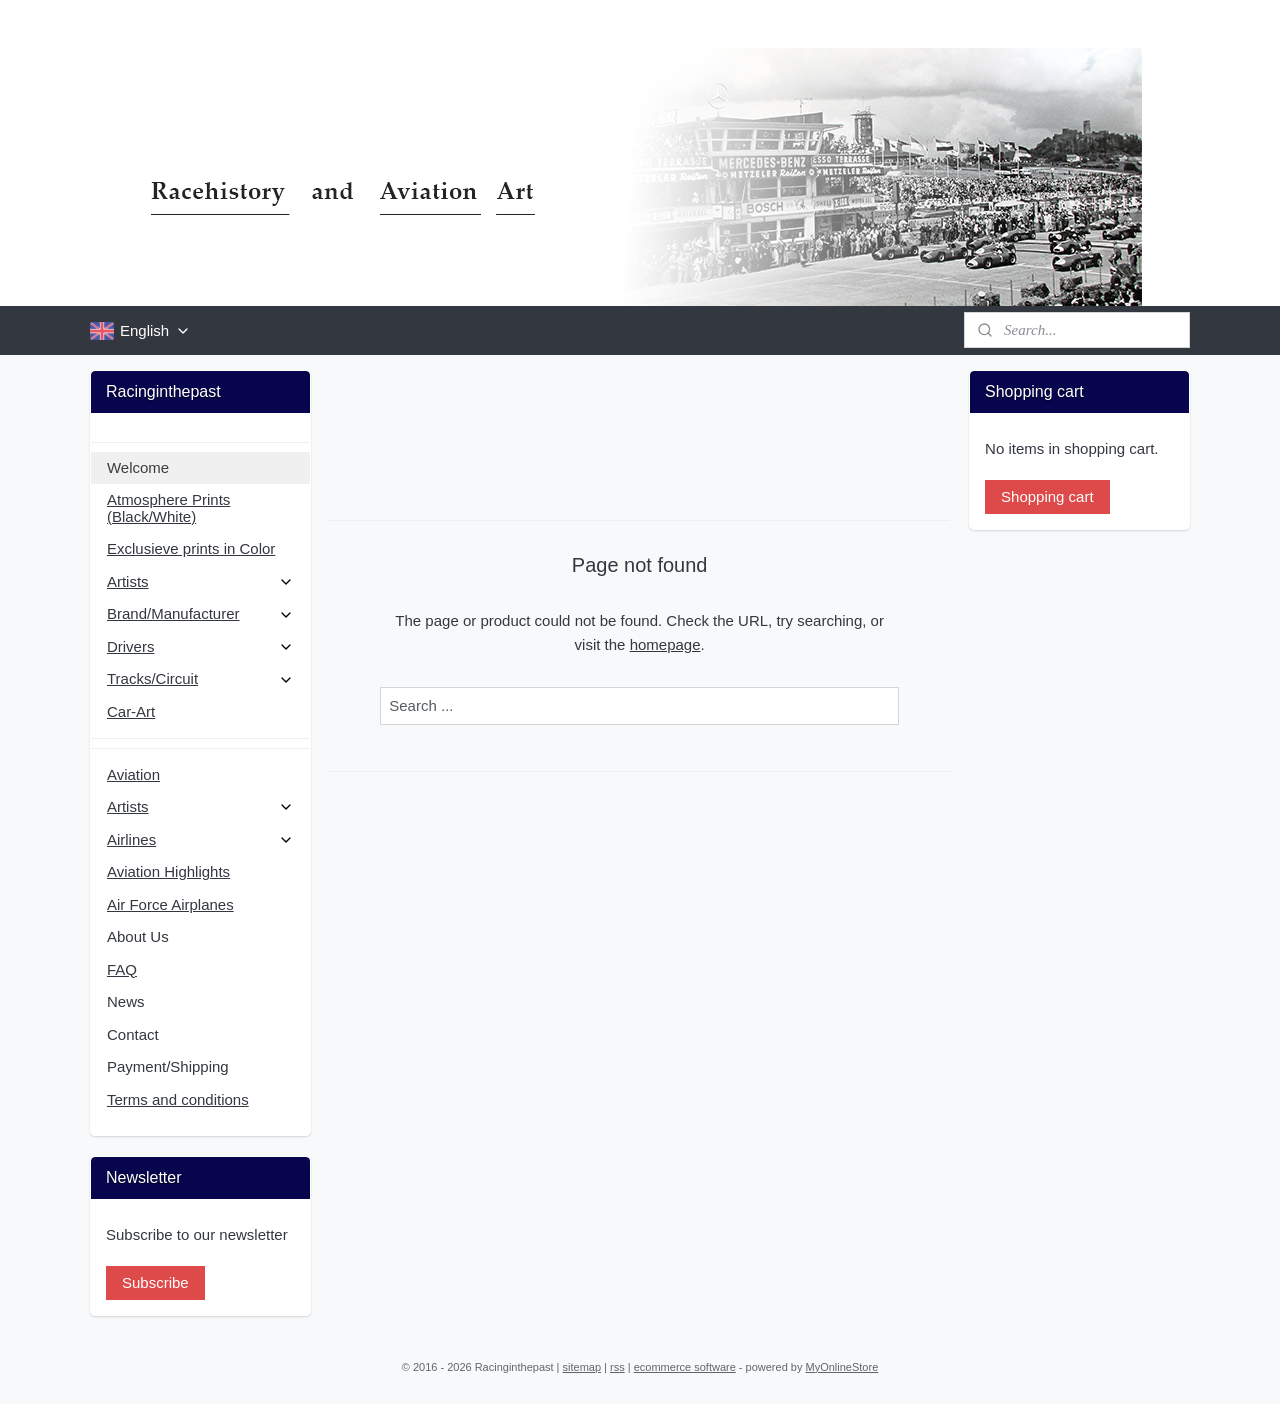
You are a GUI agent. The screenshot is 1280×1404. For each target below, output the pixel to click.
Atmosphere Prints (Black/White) (168, 508)
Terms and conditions (178, 1099)
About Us (138, 936)
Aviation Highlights (168, 871)
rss (617, 1367)
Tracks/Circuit (200, 678)
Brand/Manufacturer (200, 613)
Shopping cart (1047, 496)
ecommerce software (685, 1367)
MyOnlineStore (842, 1367)
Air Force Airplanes (170, 904)
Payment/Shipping (168, 1066)
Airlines (200, 839)
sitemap (582, 1367)
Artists (200, 581)
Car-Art (131, 711)
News (126, 1001)
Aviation (133, 774)
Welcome (138, 467)
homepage (665, 644)
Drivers (200, 646)
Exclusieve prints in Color (191, 548)
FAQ (122, 969)
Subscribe (155, 1282)
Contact (133, 1034)
